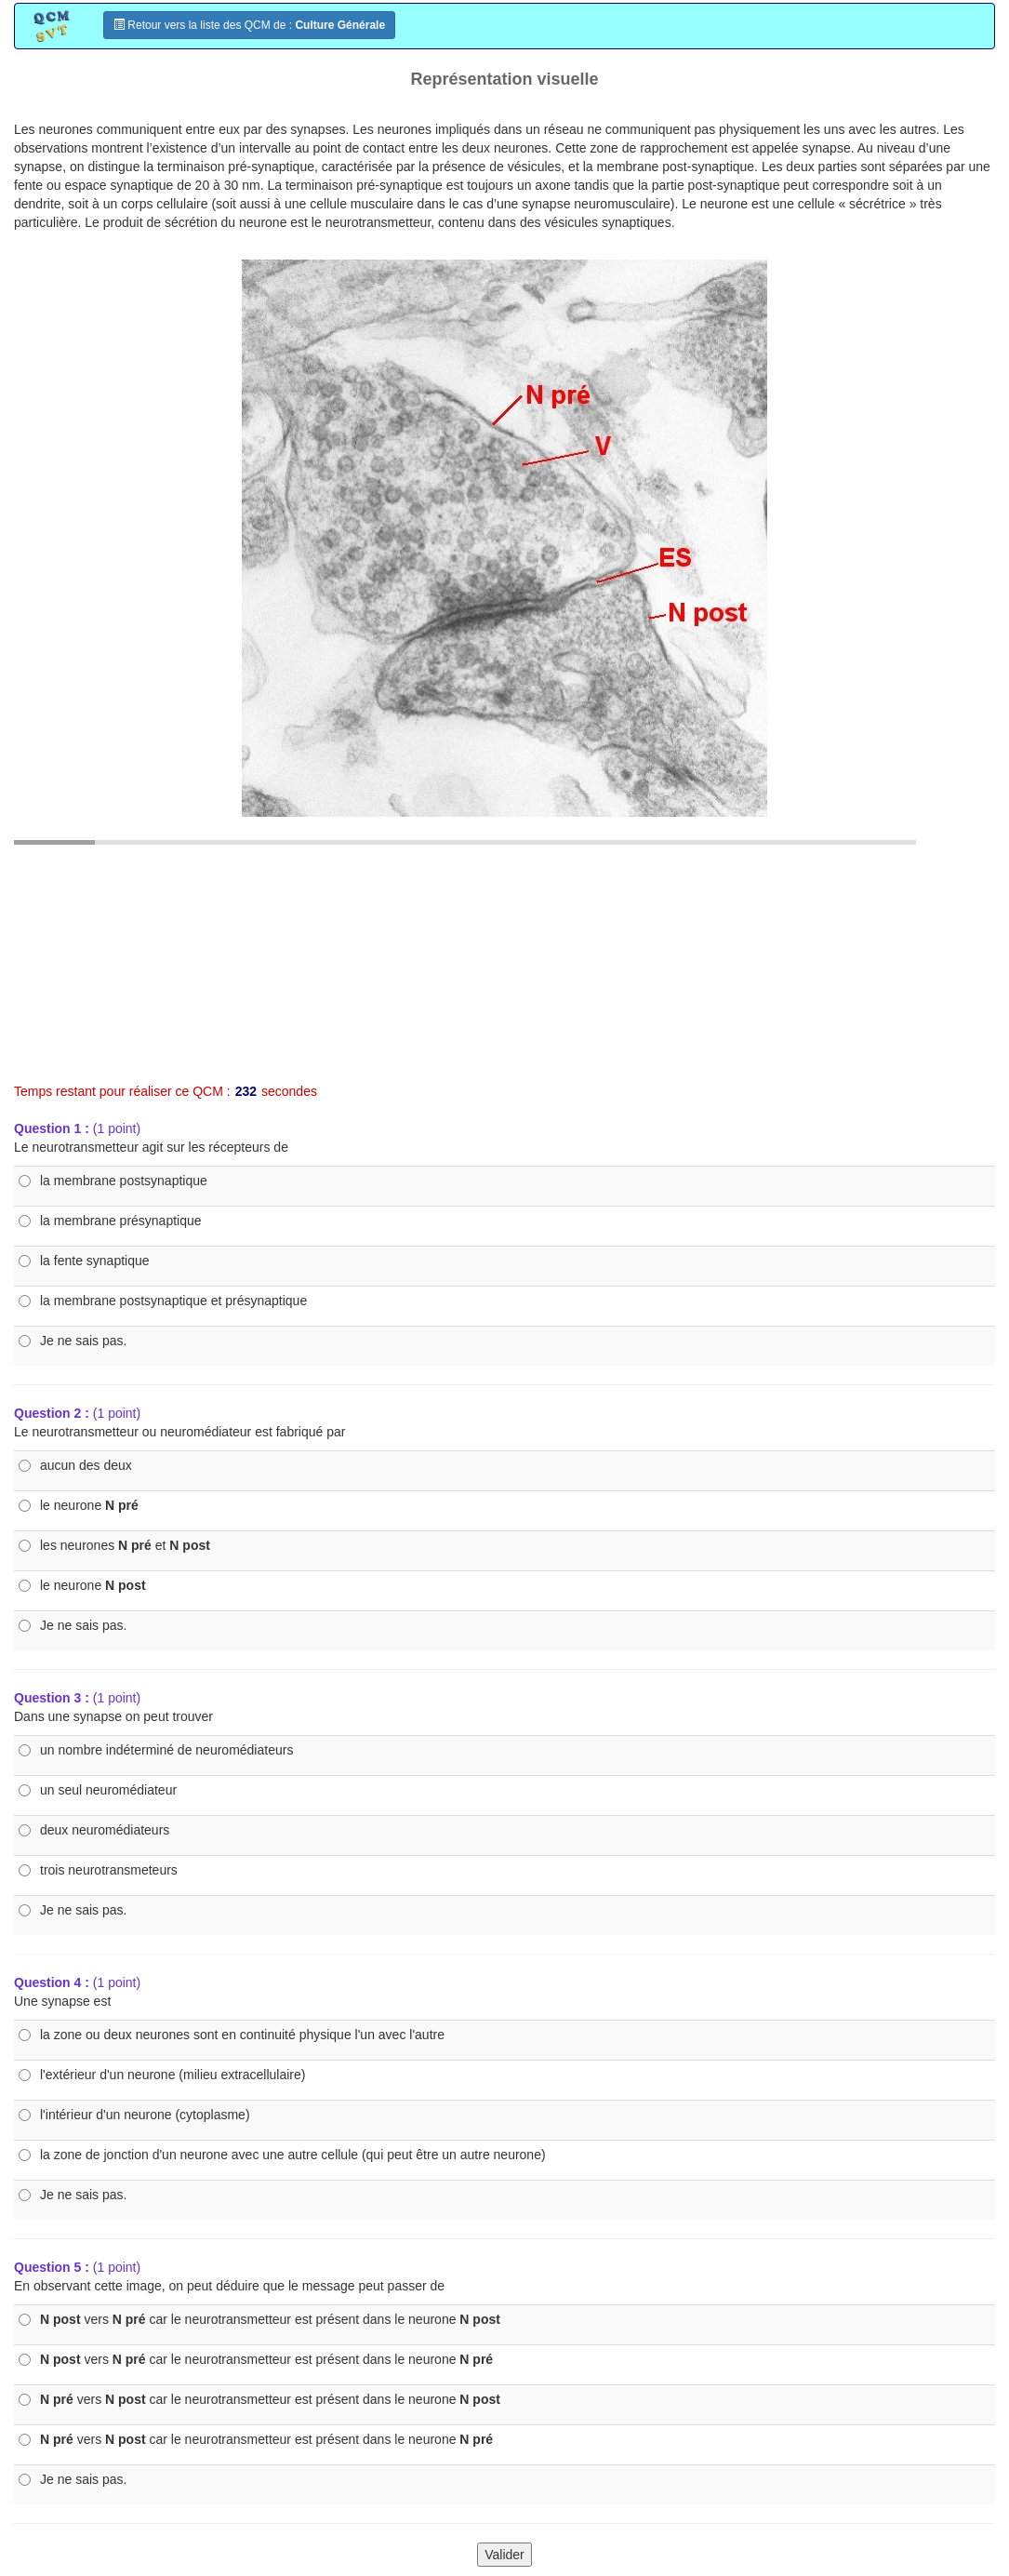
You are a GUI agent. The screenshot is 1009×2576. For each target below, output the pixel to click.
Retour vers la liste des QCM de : (249, 25)
